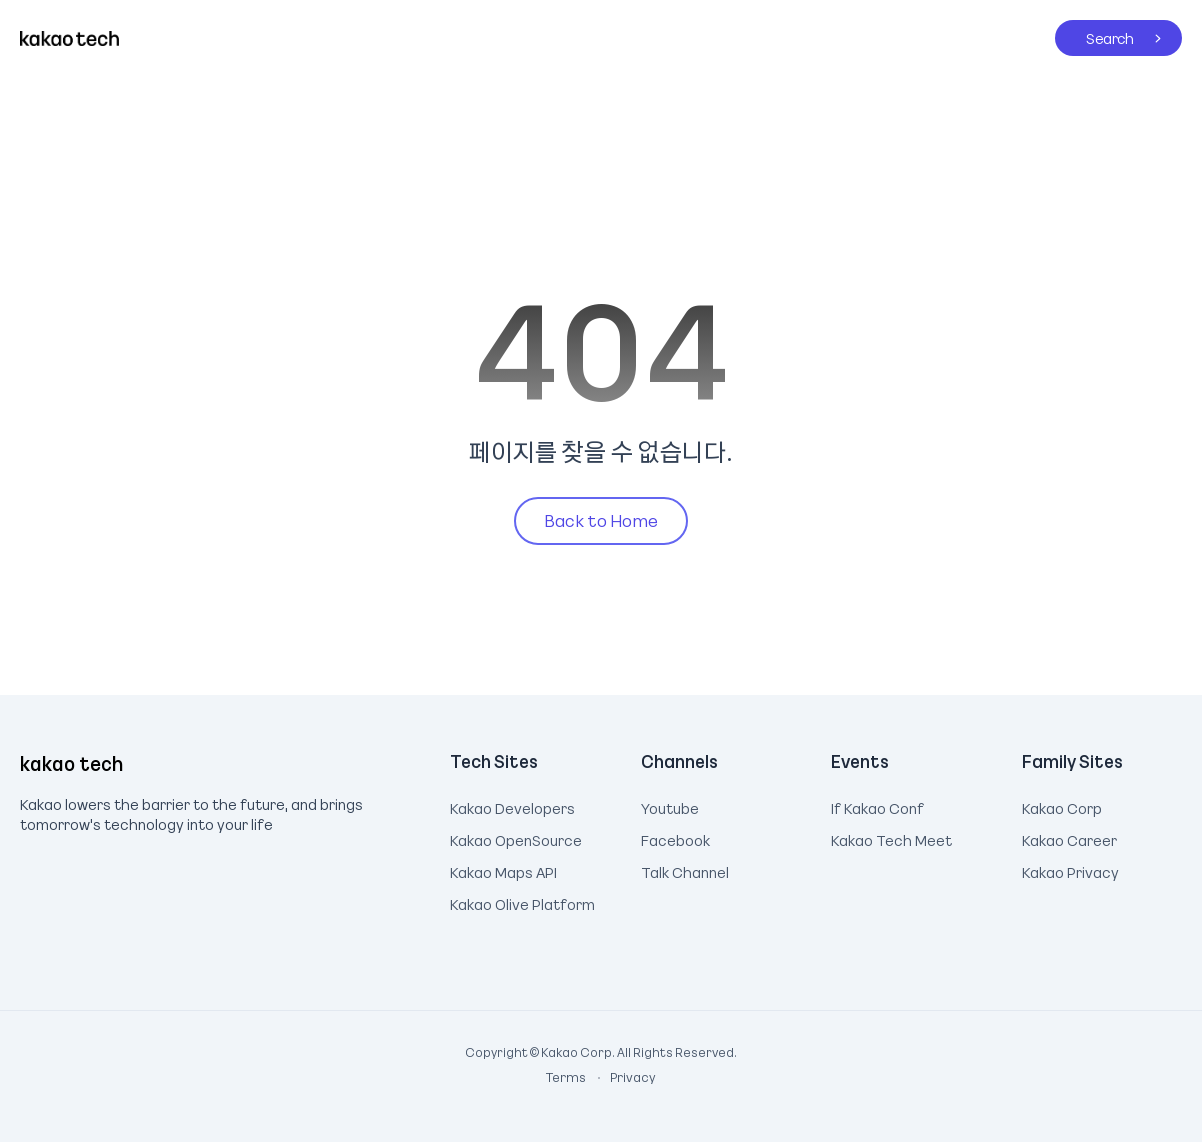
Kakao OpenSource (516, 838)
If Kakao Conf (877, 806)
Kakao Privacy (1070, 870)
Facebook (675, 838)
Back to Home (601, 520)
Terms (567, 1077)
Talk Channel (685, 870)
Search (1094, 34)
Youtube (670, 806)
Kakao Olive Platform (522, 902)
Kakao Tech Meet (891, 838)
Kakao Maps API (503, 870)
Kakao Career (1069, 838)
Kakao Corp (1062, 806)
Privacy (622, 1077)
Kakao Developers (512, 806)
